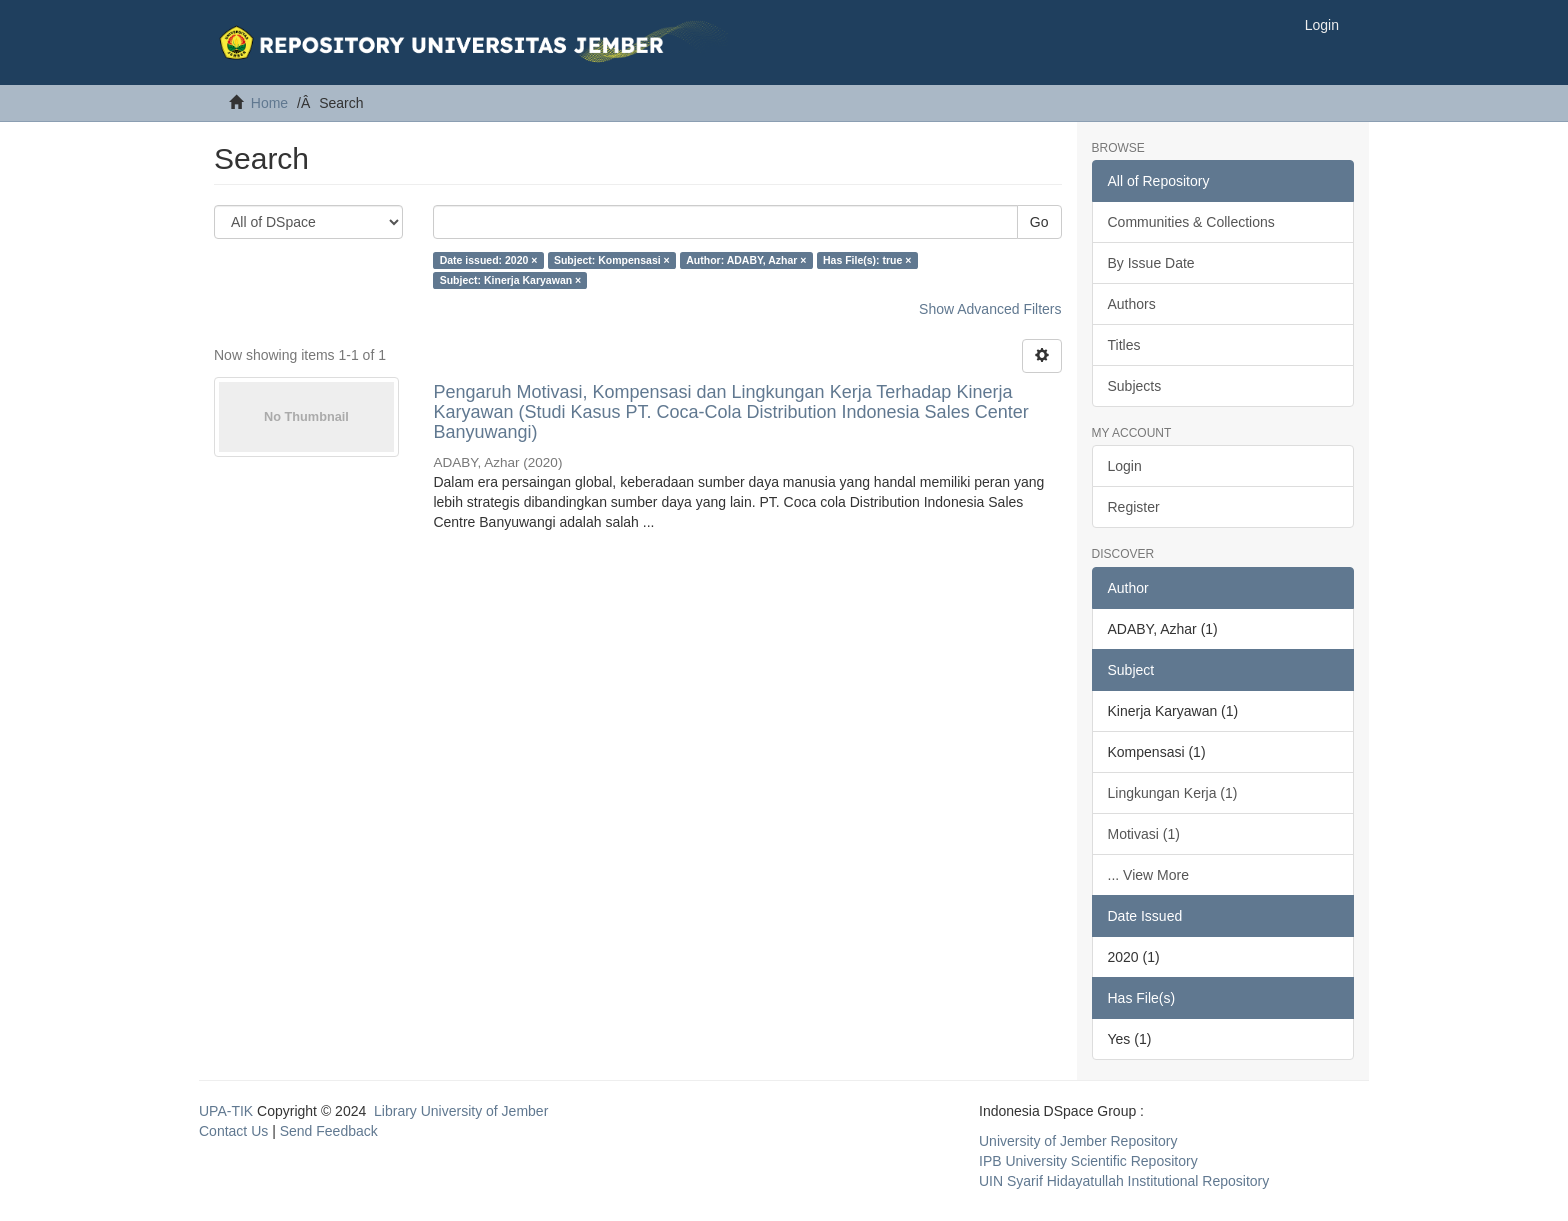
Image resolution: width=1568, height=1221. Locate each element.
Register (1134, 507)
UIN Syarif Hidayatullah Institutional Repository (1124, 1181)
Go (1039, 222)
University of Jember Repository (1078, 1141)
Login (1125, 466)
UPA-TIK (226, 1111)
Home (269, 103)
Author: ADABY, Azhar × (746, 260)
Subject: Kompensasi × (612, 260)
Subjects (1135, 386)
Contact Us (233, 1131)
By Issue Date (1151, 263)
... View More (1148, 875)
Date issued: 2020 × (489, 260)
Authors (1132, 304)
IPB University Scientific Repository (1088, 1161)
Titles (1124, 345)
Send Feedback (329, 1131)
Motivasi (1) (1144, 834)
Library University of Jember (461, 1111)
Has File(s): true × (867, 260)
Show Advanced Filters (990, 309)
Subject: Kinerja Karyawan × (511, 280)
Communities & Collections (1191, 222)
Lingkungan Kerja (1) (1173, 793)
